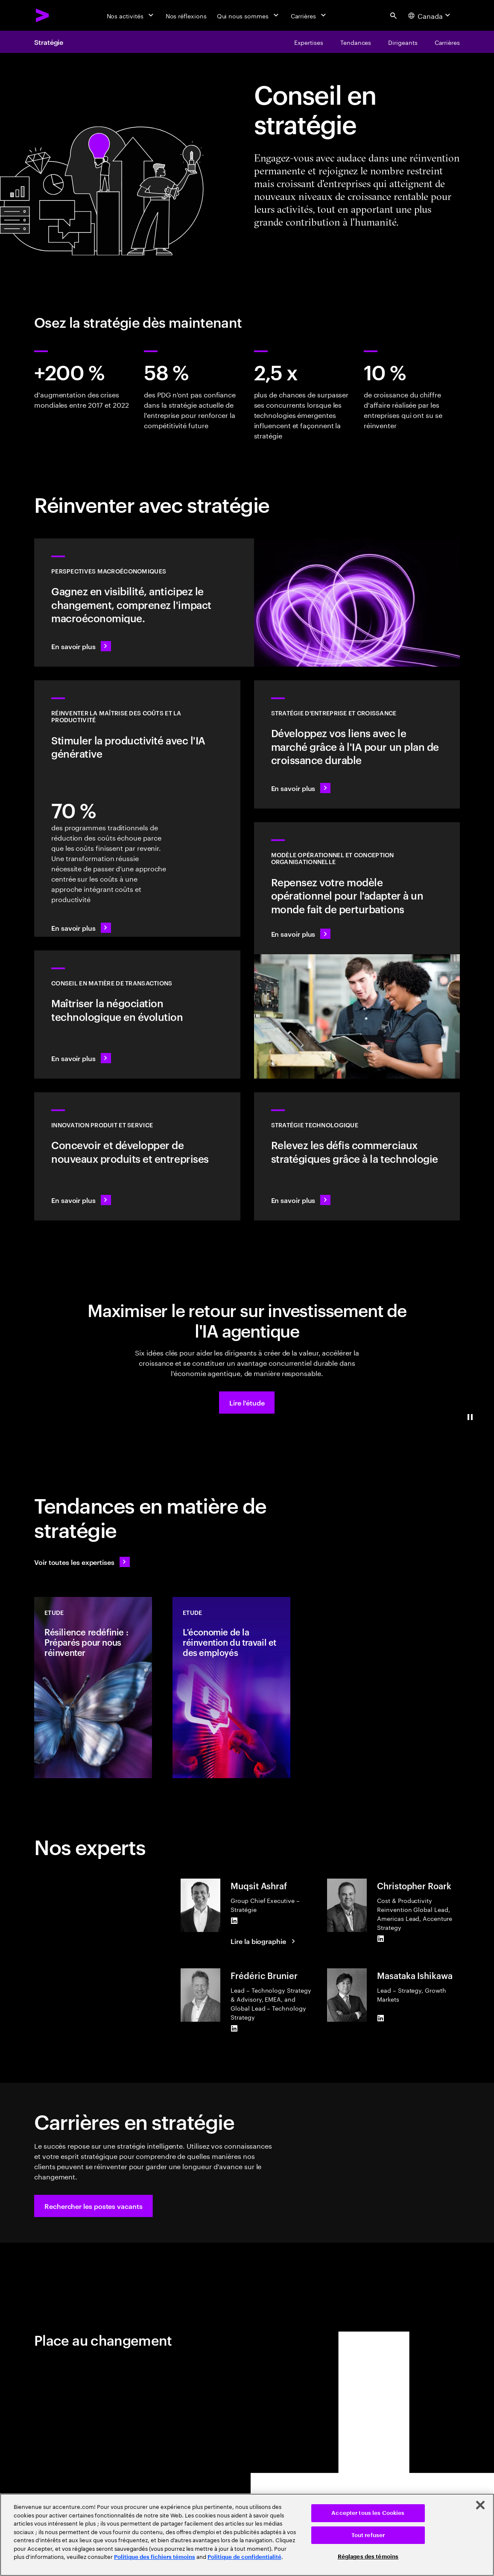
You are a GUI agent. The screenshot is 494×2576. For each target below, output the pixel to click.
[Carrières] (309, 15)
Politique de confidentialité (244, 2557)
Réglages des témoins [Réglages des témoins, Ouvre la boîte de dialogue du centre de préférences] (368, 2556)
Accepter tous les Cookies (367, 2513)
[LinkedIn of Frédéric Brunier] (234, 2028)
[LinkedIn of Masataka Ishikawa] (380, 2018)
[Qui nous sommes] (248, 15)
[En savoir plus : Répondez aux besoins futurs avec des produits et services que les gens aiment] (137, 1156)
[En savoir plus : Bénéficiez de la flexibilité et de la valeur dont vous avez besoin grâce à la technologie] (357, 1156)
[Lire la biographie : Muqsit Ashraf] (264, 1941)
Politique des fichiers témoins (154, 2557)
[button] (247, 1402)
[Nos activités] (131, 15)
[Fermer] (480, 2505)
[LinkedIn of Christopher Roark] (380, 1938)
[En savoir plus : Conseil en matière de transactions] (137, 1014)
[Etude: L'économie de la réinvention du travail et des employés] (231, 1687)
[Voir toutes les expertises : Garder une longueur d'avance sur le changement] (82, 1562)
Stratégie (48, 42)
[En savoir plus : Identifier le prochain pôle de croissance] (357, 744)
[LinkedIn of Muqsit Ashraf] (234, 1920)
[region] (247, 2535)
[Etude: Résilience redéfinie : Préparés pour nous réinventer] (93, 1687)
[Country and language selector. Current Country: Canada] (430, 15)
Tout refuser (368, 2535)
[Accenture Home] (42, 15)
